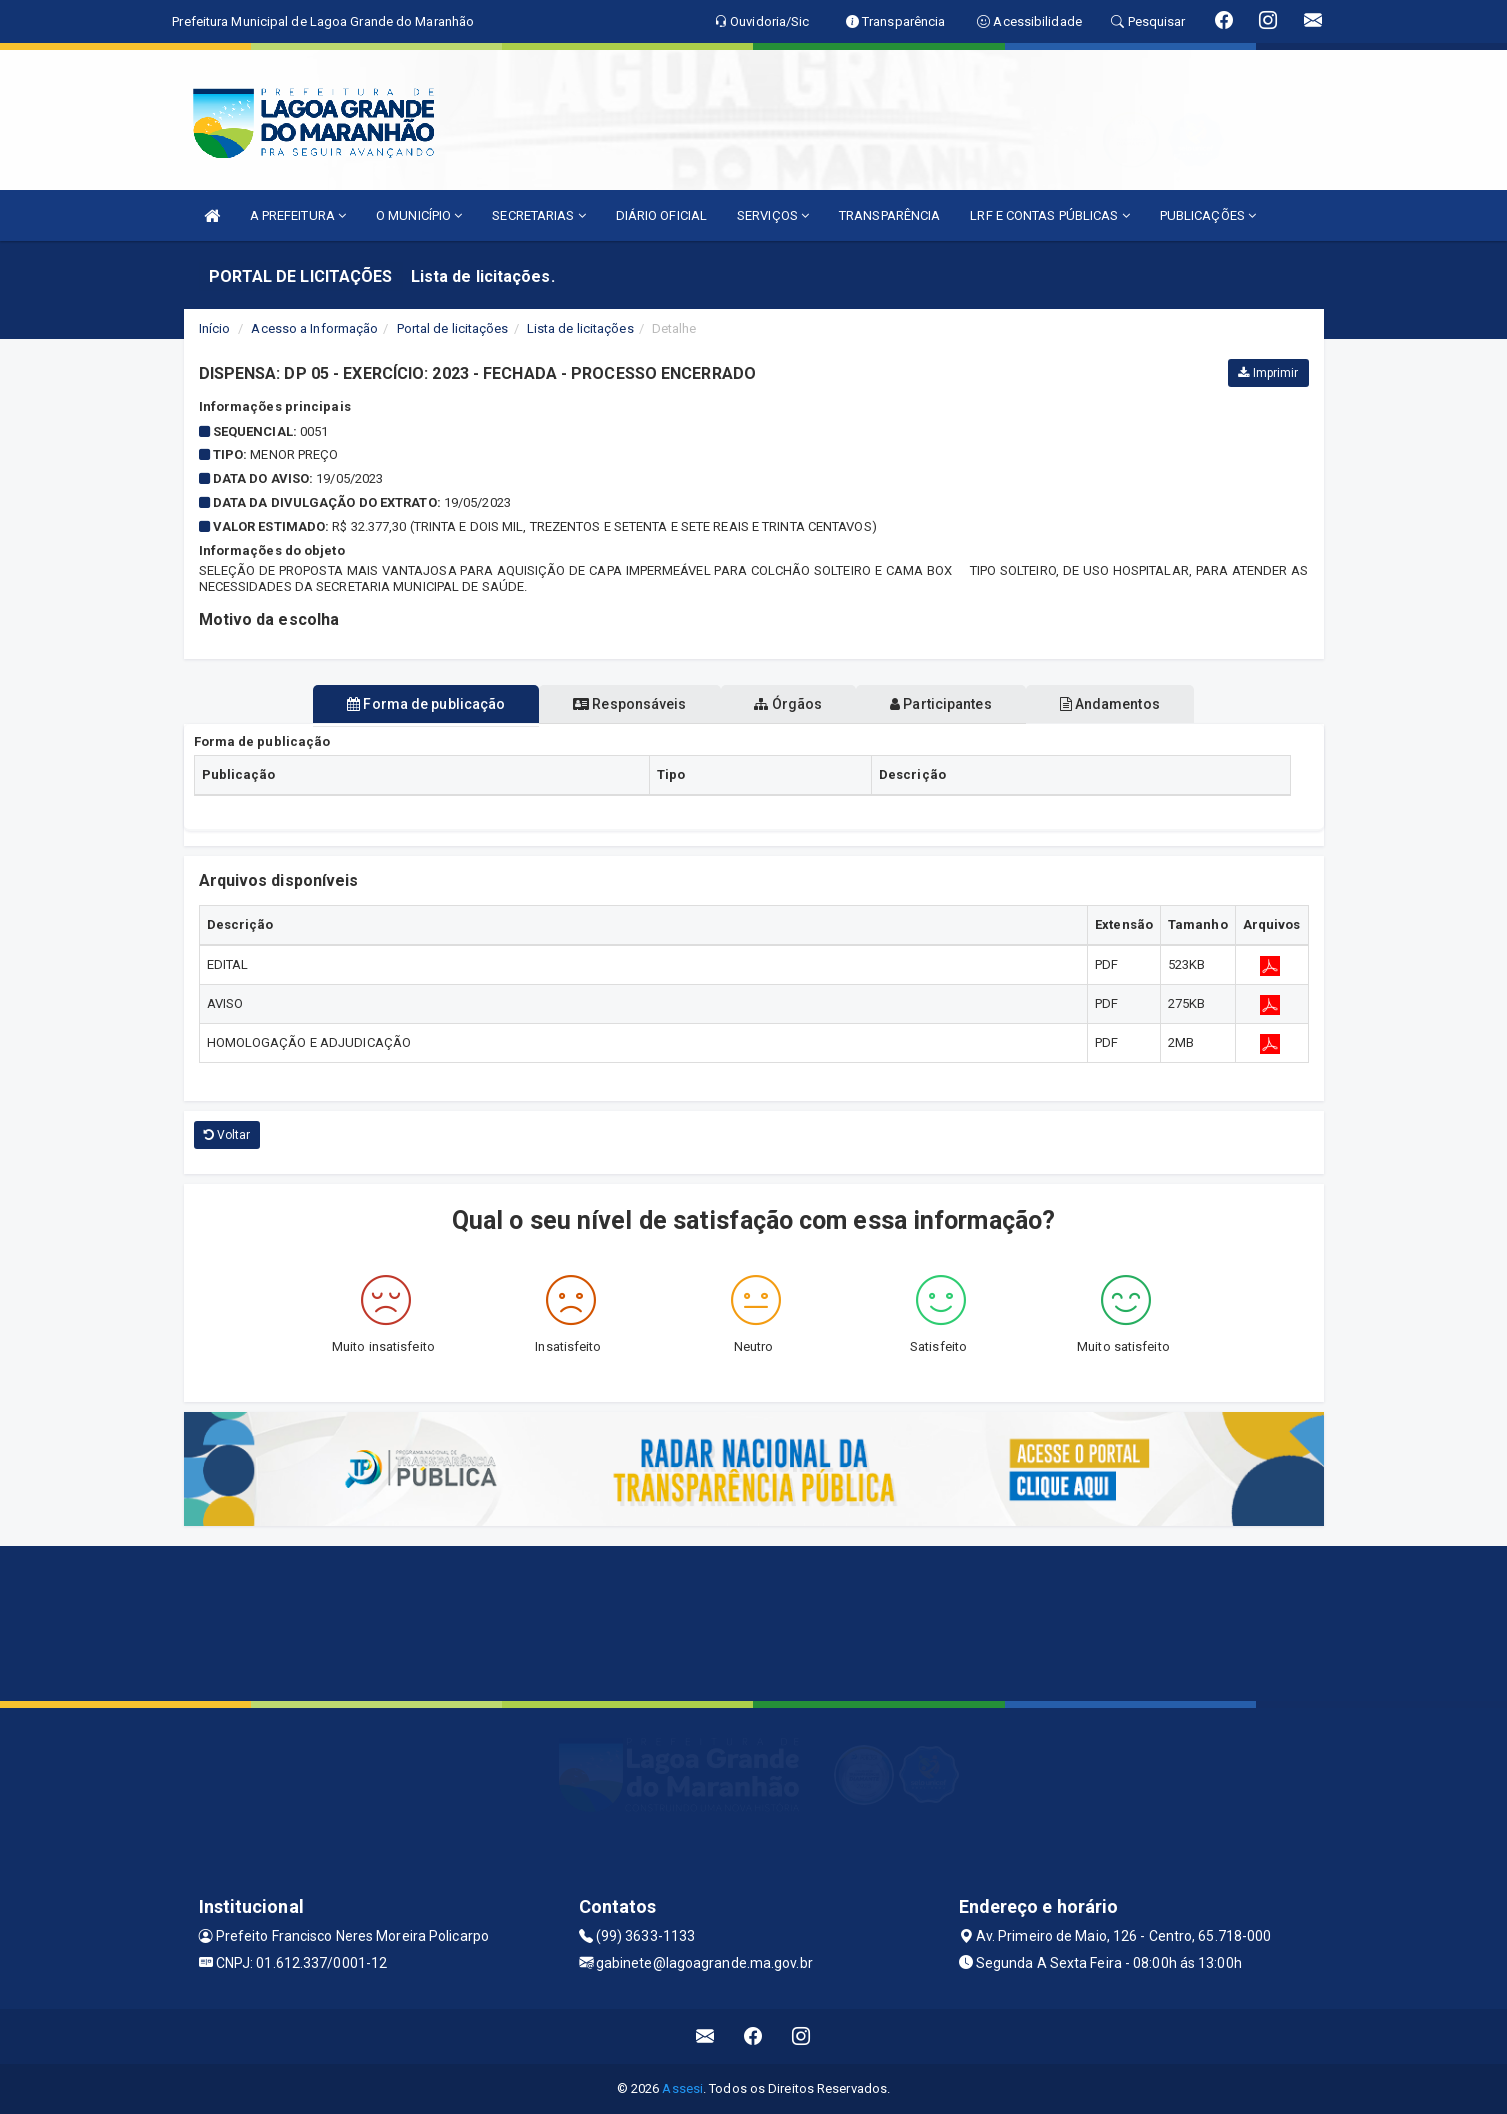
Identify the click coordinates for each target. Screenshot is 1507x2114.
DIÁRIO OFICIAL (661, 215)
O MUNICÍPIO (419, 215)
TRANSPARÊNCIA (889, 215)
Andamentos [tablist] (1142, 704)
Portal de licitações (453, 328)
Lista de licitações (580, 328)
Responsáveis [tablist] (613, 704)
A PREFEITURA (298, 215)
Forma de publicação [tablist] (394, 704)
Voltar (227, 1135)
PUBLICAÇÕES (1208, 215)
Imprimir (1268, 373)
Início (215, 328)
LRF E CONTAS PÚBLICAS (1049, 215)
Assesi (682, 2088)
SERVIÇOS (773, 215)
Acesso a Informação (314, 328)
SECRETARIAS (538, 215)
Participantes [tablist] (957, 704)
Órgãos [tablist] (788, 704)
